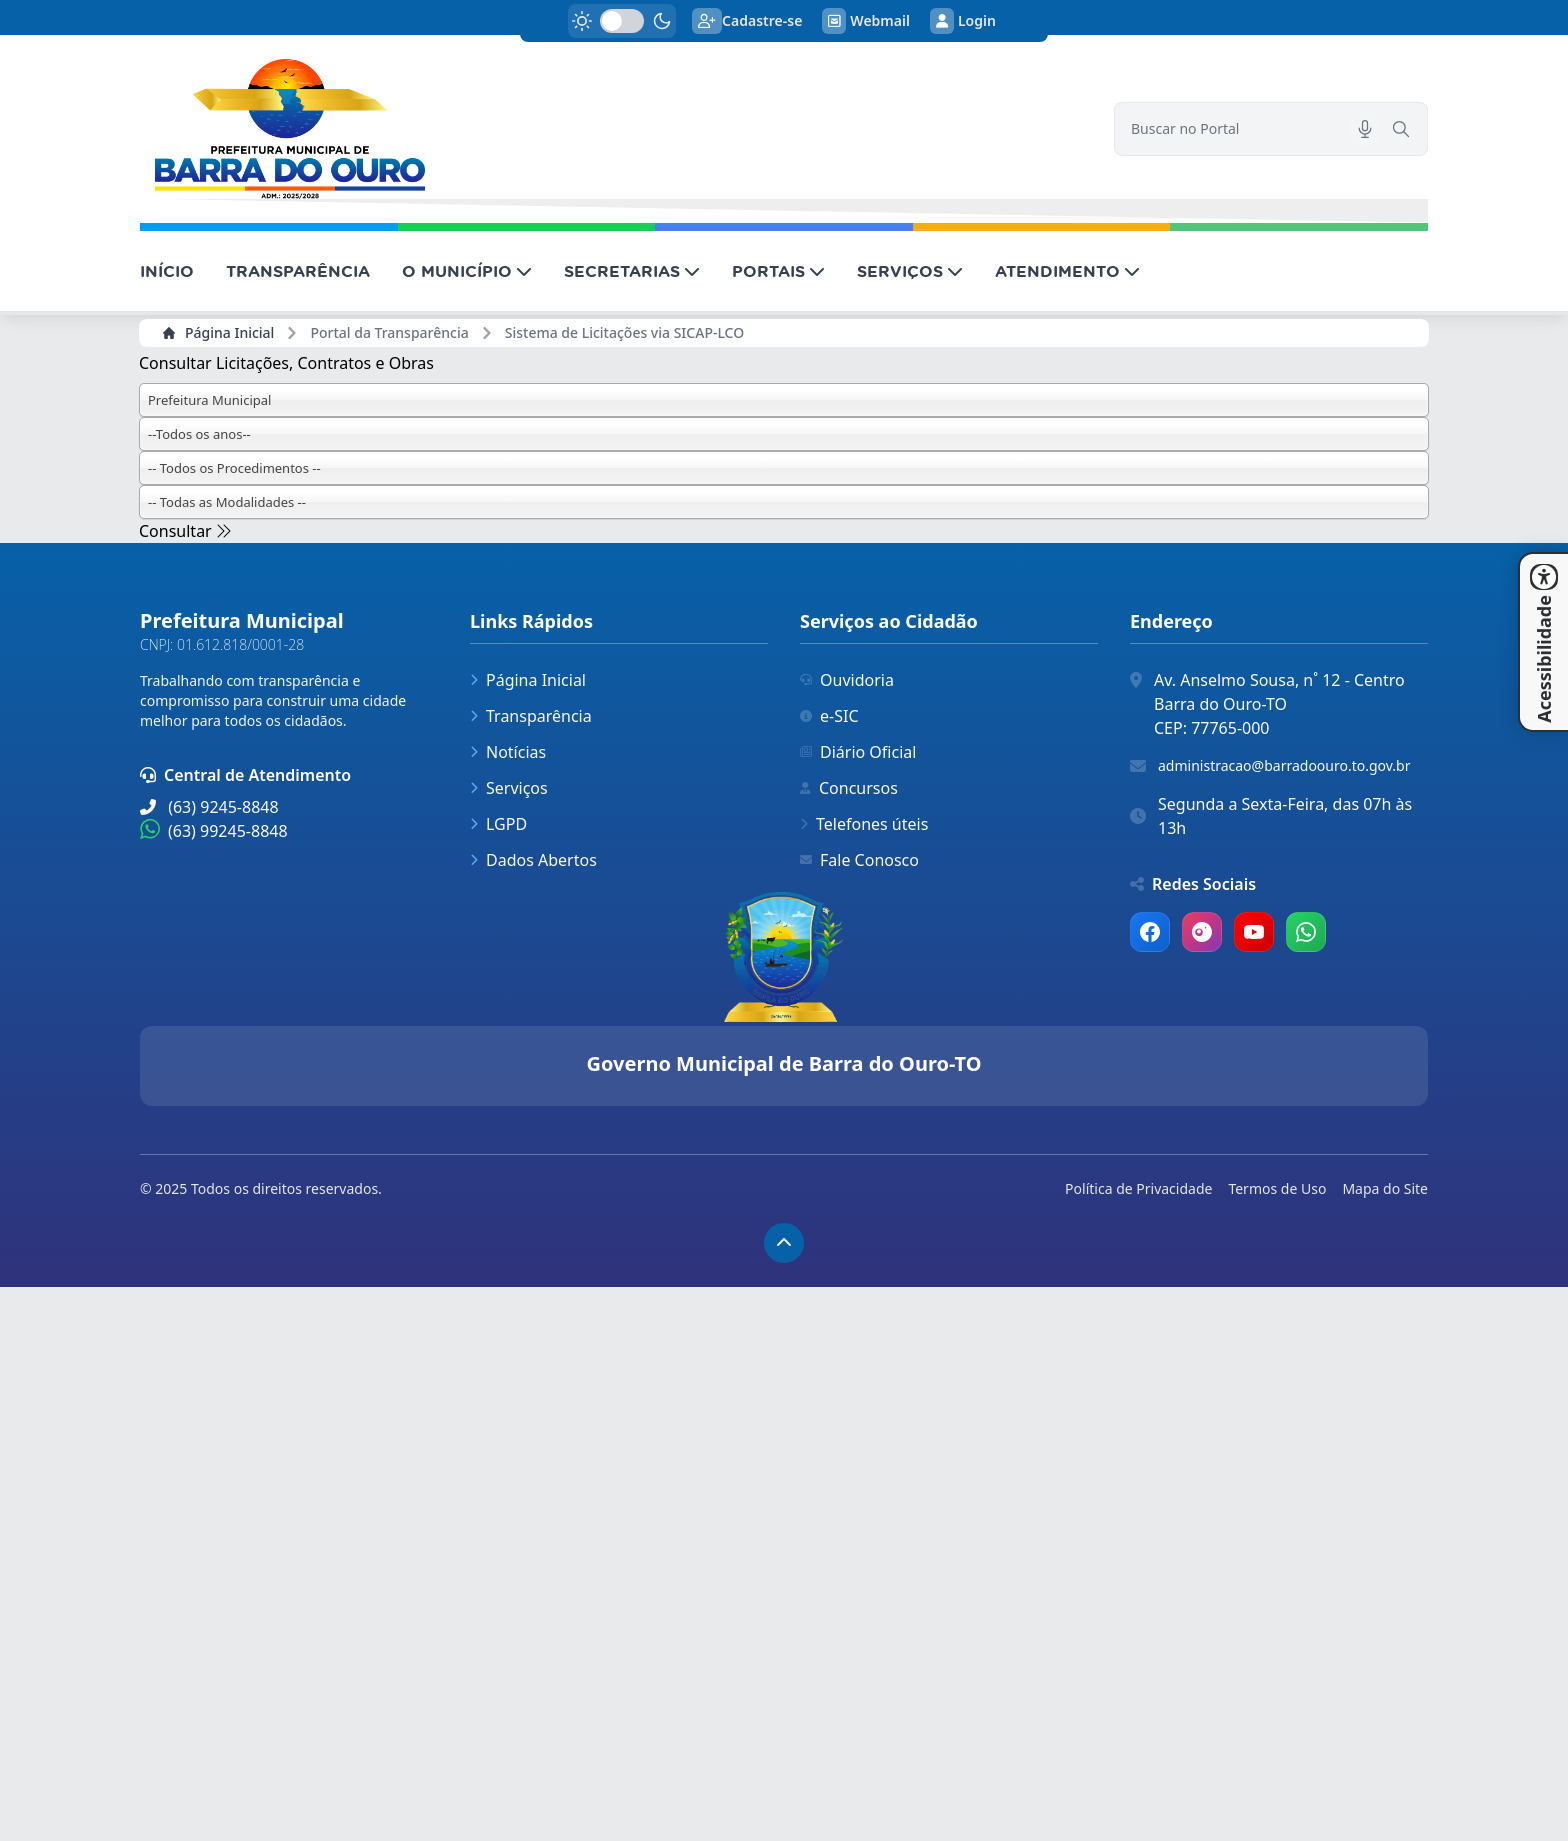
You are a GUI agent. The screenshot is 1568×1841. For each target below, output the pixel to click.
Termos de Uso (1277, 1188)
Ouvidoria (847, 680)
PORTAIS (778, 271)
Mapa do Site (1385, 1188)
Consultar (185, 531)
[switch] (622, 21)
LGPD (498, 824)
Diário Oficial (858, 752)
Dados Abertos (533, 860)
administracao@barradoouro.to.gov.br (1284, 765)
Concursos (849, 788)
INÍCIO (167, 271)
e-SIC (829, 716)
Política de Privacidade (1138, 1188)
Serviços (509, 788)
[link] (615, 129)
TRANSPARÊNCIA (298, 271)
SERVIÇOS (910, 271)
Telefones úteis (864, 824)
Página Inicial (218, 332)
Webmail (866, 21)
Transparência (531, 716)
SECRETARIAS (632, 271)
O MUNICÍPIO (467, 271)
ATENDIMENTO (1067, 271)
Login (963, 21)
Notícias (508, 752)
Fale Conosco (859, 860)
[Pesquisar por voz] (1365, 129)
